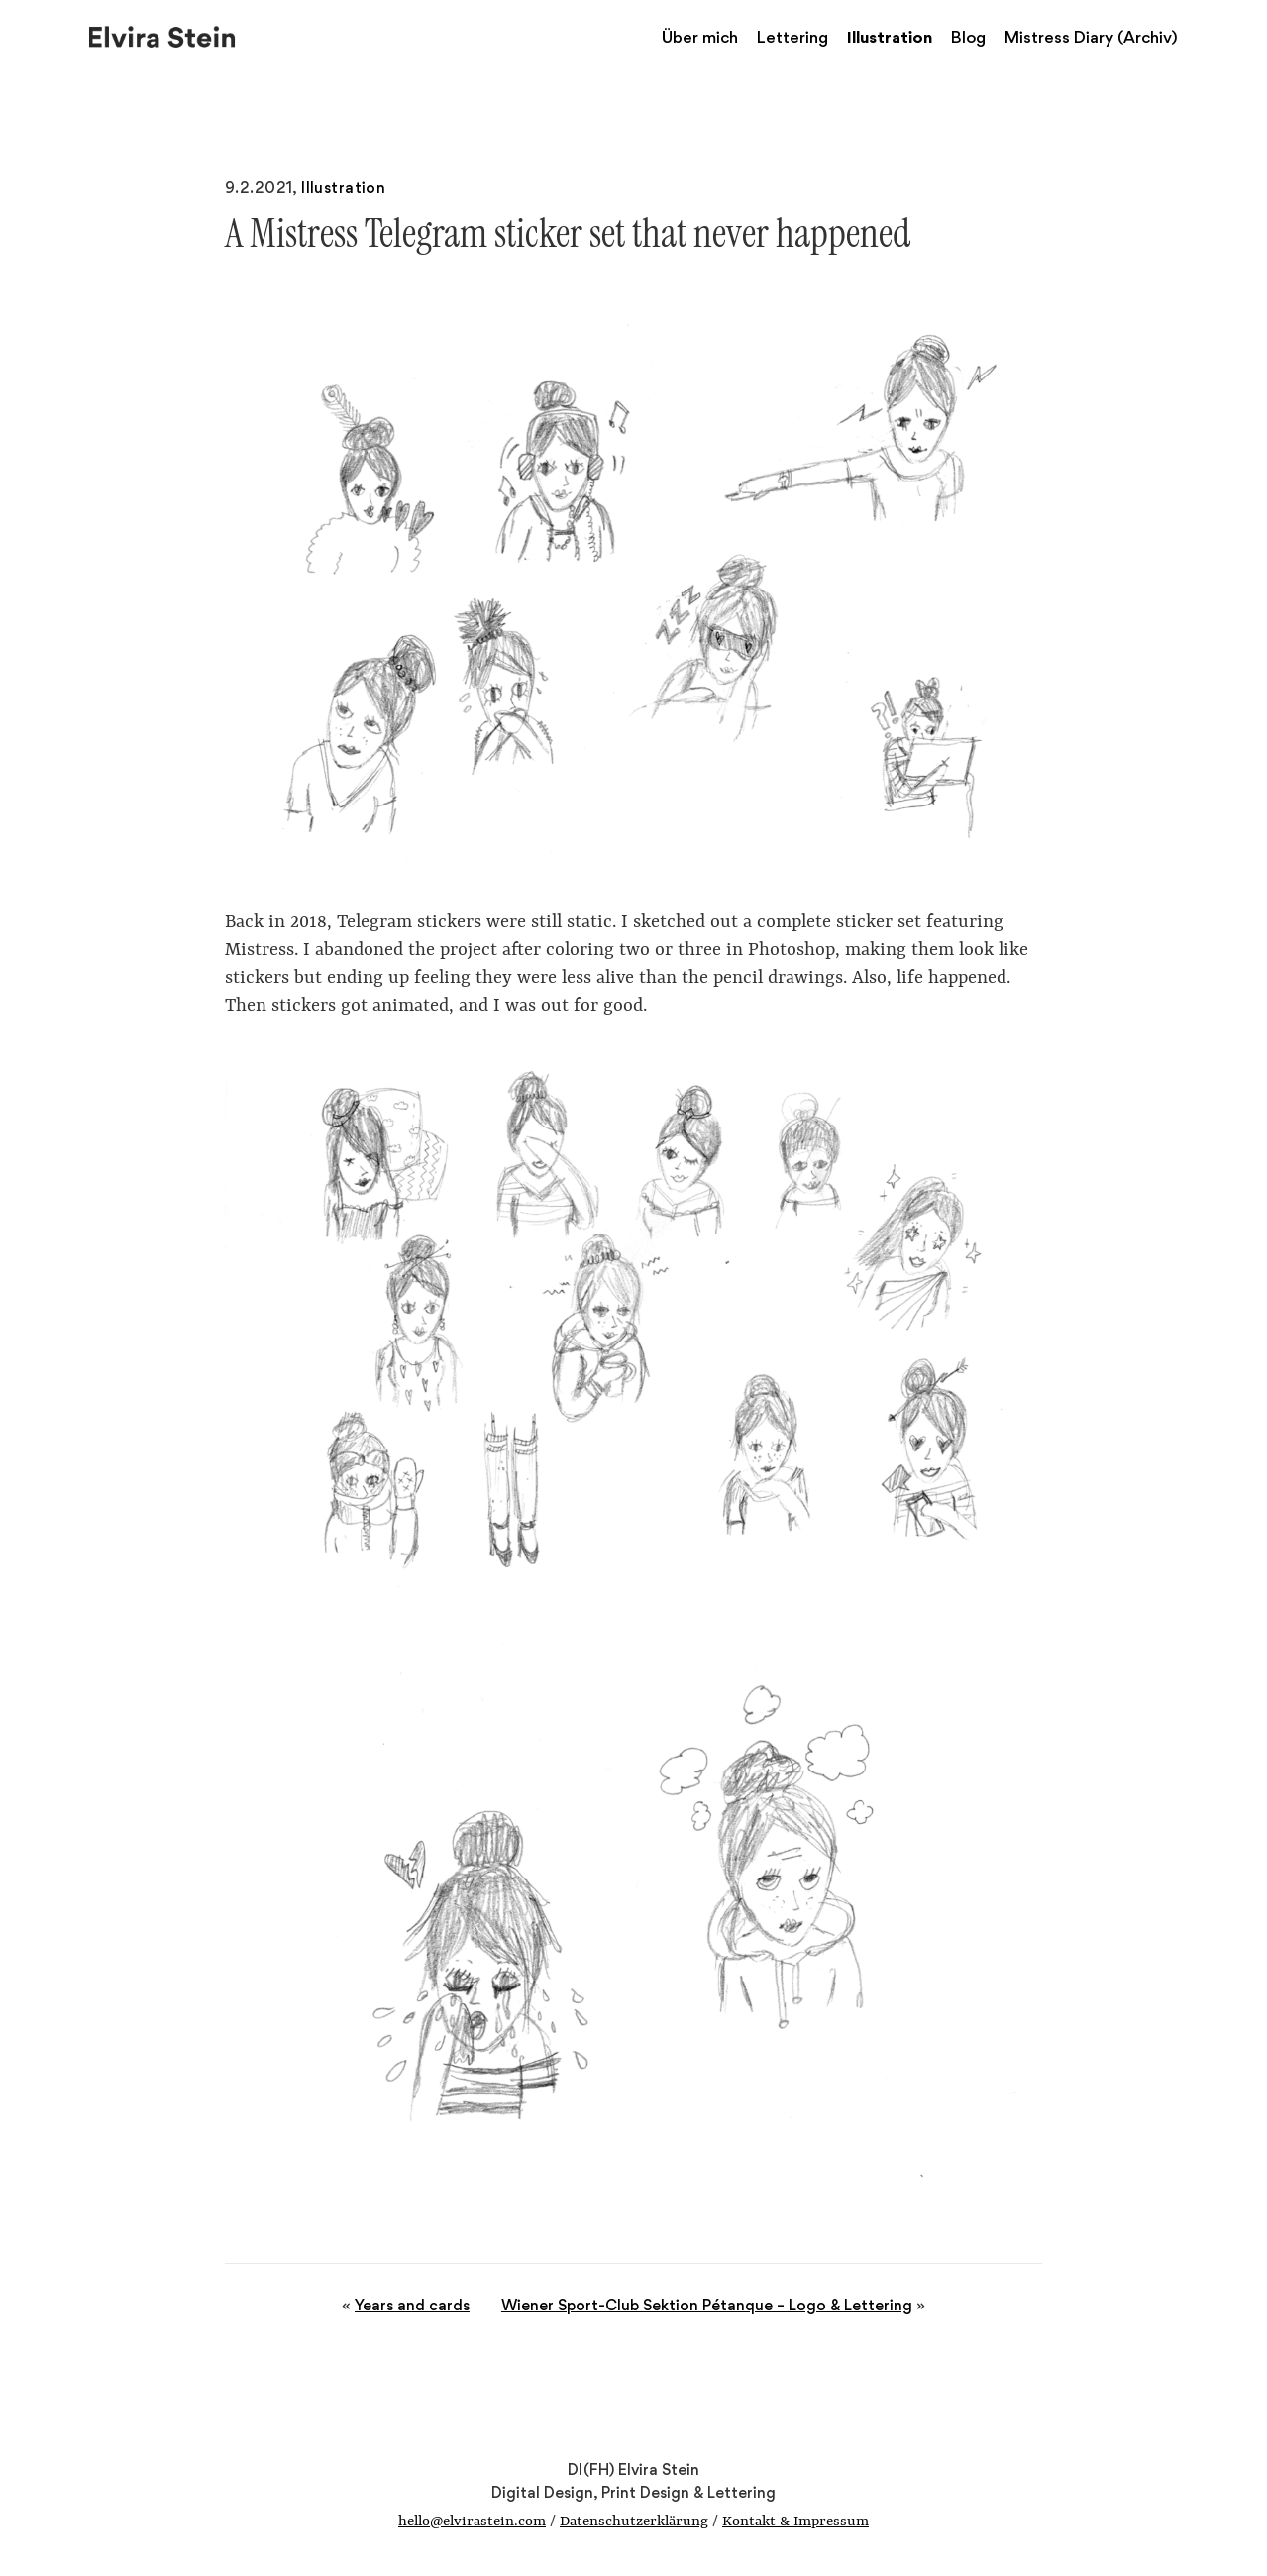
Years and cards (412, 2305)
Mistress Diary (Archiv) (1091, 37)
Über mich (700, 37)
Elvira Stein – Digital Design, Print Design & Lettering (163, 34)
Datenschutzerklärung (634, 2522)
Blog (968, 37)
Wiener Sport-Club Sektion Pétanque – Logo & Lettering (706, 2305)
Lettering (792, 37)
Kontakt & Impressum (795, 2522)
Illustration (889, 37)
